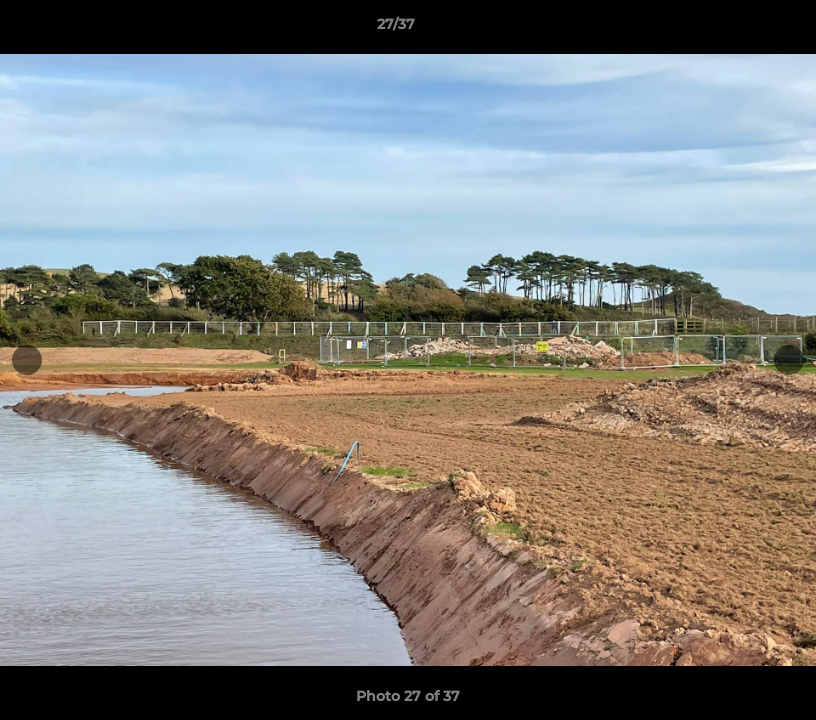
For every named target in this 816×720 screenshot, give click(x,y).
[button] (732, 29)
